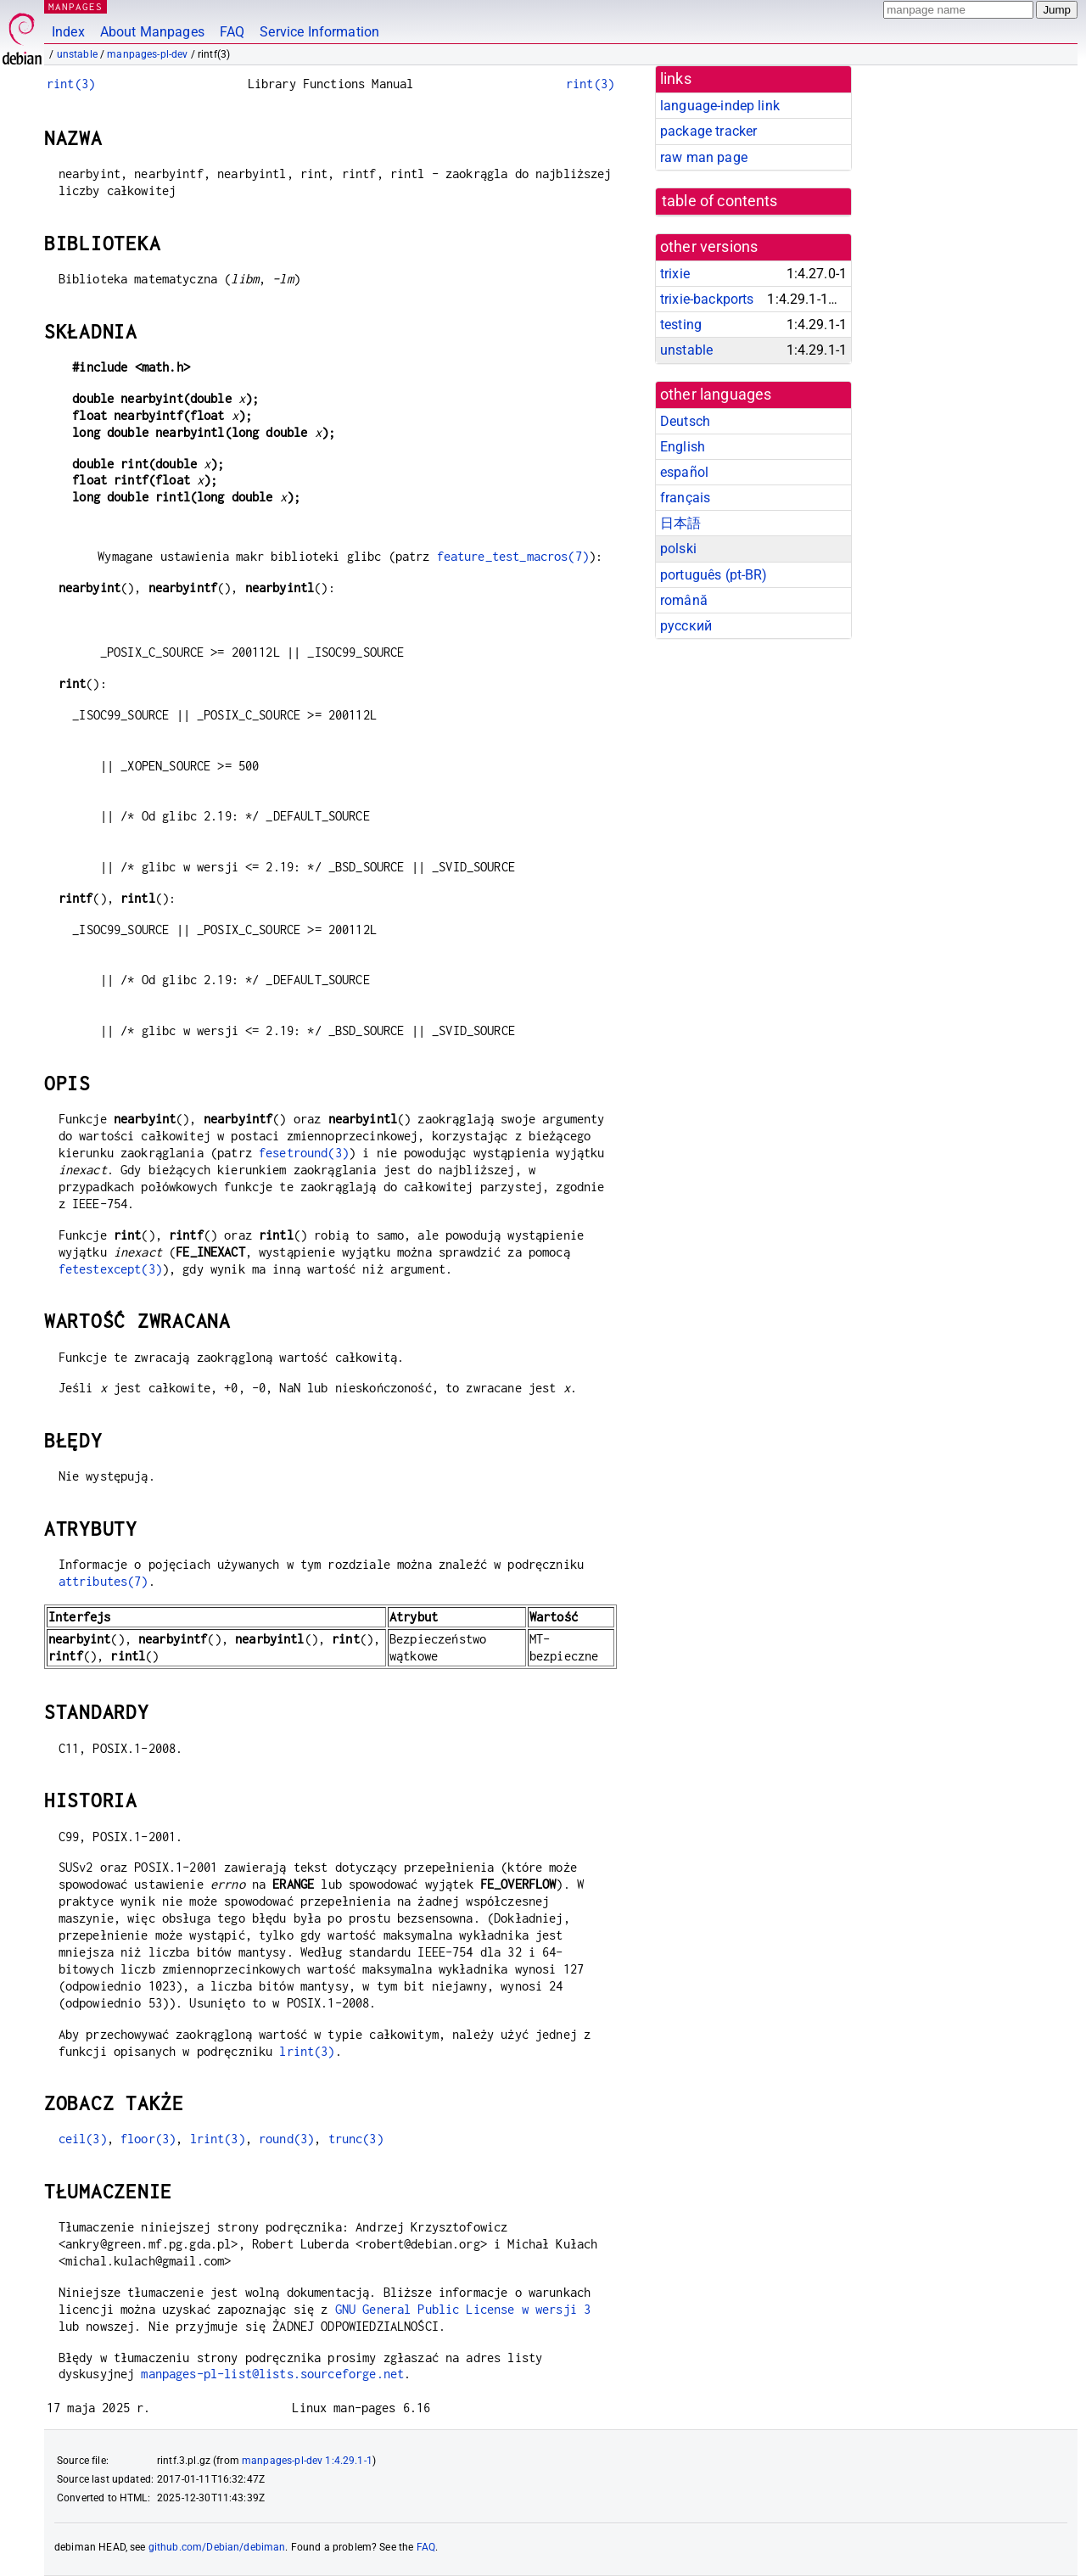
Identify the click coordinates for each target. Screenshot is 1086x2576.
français (685, 498)
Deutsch (685, 421)
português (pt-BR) (714, 575)
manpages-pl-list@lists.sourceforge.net (272, 2373)
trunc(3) (355, 2138)
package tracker (708, 131)
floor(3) (148, 2138)
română (684, 600)
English (682, 447)
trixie (675, 274)
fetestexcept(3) (110, 1269)
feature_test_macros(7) (513, 556)
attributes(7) (103, 1581)
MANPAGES (75, 6)
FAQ (232, 32)
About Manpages (152, 32)
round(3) (286, 2138)
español (684, 472)
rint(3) (71, 83)
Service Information (319, 32)
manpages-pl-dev (147, 54)
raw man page (703, 157)
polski (678, 548)
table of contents (720, 201)
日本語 (680, 523)
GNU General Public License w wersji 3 (463, 2309)
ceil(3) (83, 2138)
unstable (77, 54)
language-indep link (720, 106)
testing (681, 324)
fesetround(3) (304, 1152)
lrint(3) (306, 2051)
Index (68, 32)
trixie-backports (706, 299)
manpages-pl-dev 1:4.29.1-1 (307, 2461)
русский (686, 626)
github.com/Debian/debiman (217, 2547)
